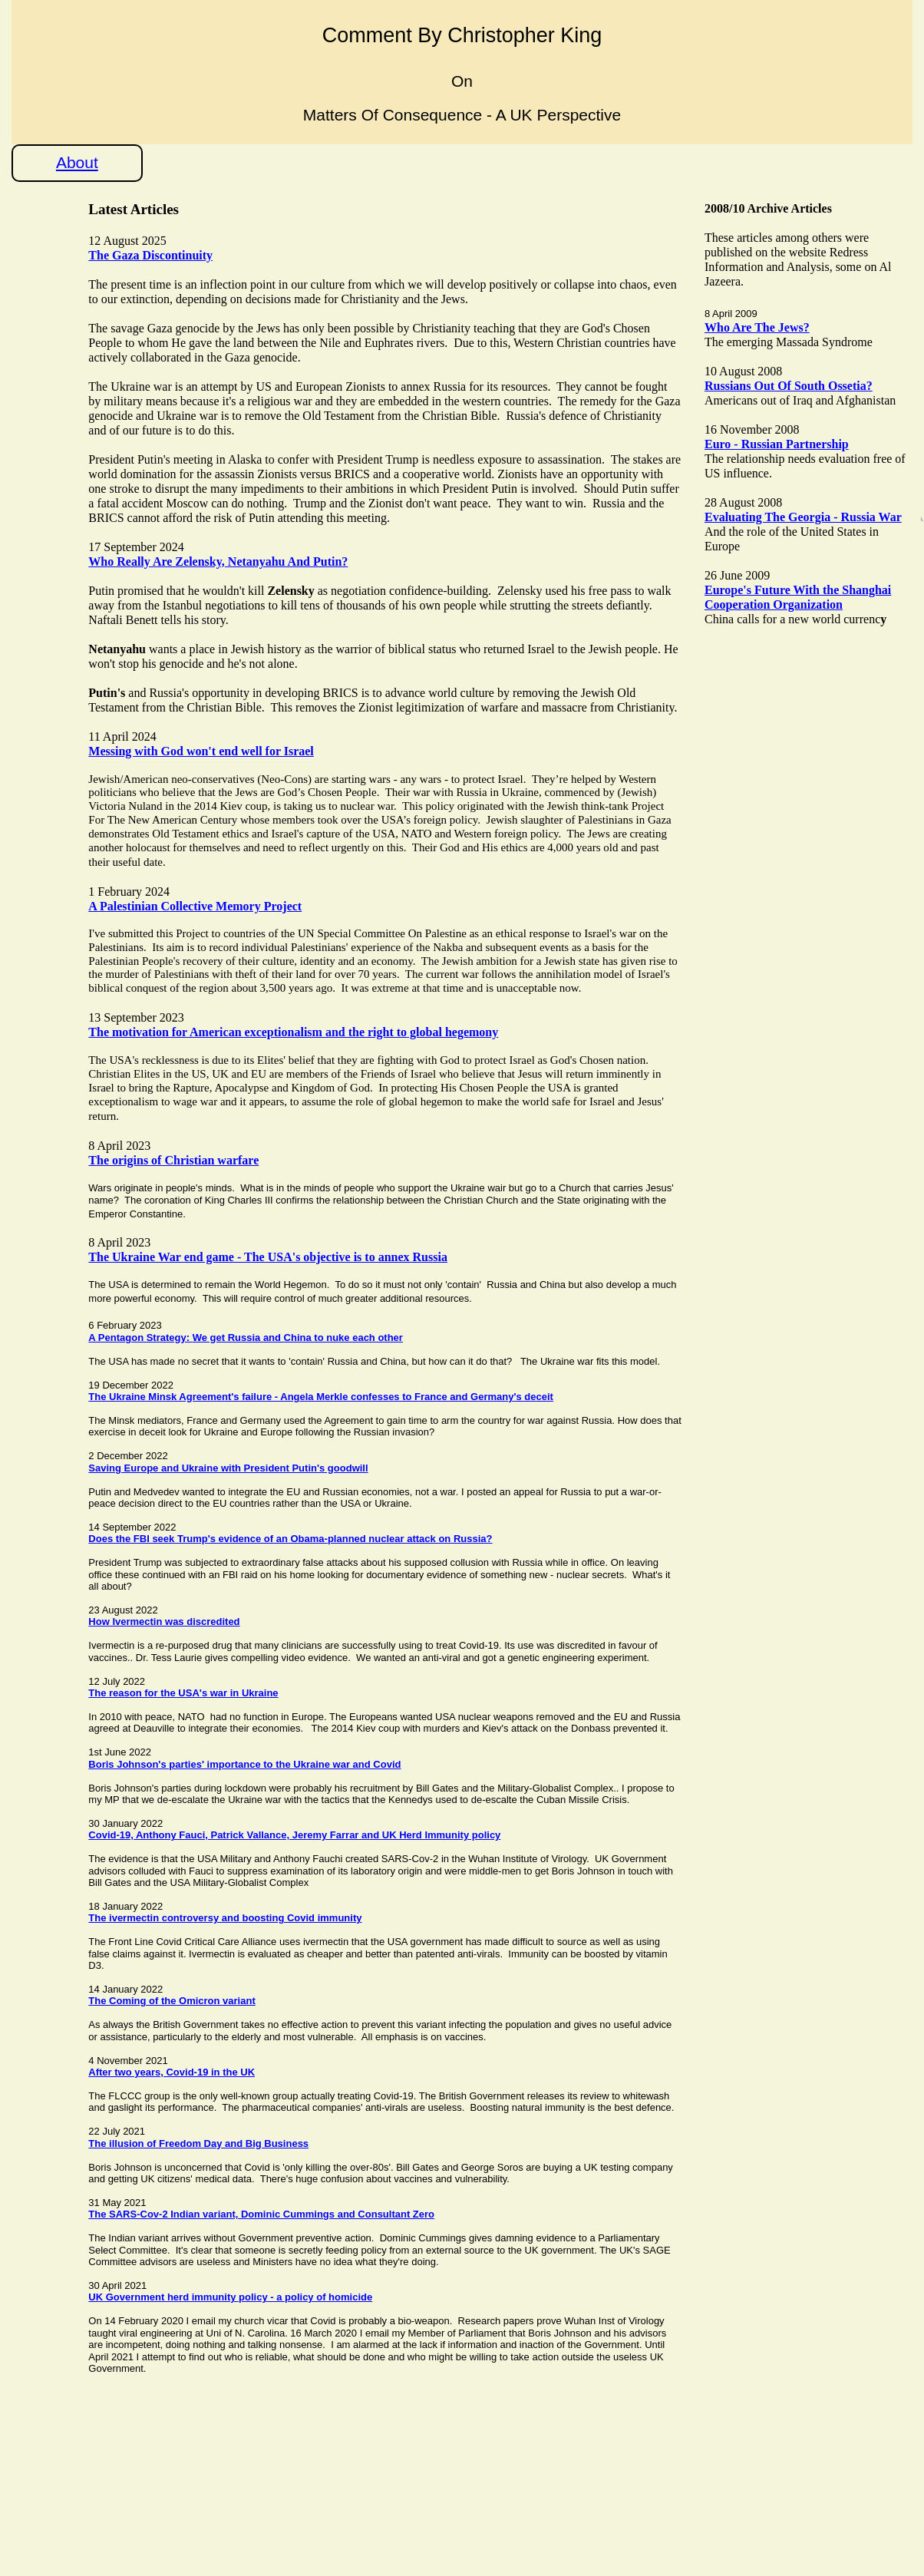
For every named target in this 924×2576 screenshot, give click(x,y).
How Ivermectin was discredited (163, 1621)
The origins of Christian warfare (173, 1160)
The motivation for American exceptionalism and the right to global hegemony (293, 1032)
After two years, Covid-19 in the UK (171, 2072)
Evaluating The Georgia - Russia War (803, 516)
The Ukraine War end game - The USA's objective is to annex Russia (267, 1256)
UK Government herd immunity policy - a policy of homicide (230, 2297)
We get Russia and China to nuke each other (298, 1337)
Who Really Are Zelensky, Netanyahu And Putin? (218, 561)
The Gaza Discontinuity (150, 255)
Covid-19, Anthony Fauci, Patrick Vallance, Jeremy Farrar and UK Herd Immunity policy (294, 1835)
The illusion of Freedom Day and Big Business (198, 2143)
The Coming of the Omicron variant (171, 2000)
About (77, 162)
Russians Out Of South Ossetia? (789, 385)
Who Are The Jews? (757, 327)
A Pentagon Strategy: (140, 1337)
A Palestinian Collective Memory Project (195, 906)
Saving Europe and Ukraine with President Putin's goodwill (228, 1468)
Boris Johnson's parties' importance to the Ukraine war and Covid (244, 1764)
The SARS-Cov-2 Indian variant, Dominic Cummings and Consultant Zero (261, 2214)
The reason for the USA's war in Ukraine (183, 1693)
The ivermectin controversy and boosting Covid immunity (224, 1918)
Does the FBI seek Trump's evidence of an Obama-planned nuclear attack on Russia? (290, 1538)
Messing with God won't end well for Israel (200, 751)
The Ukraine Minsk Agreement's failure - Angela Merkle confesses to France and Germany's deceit (320, 1396)
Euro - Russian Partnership (777, 444)
